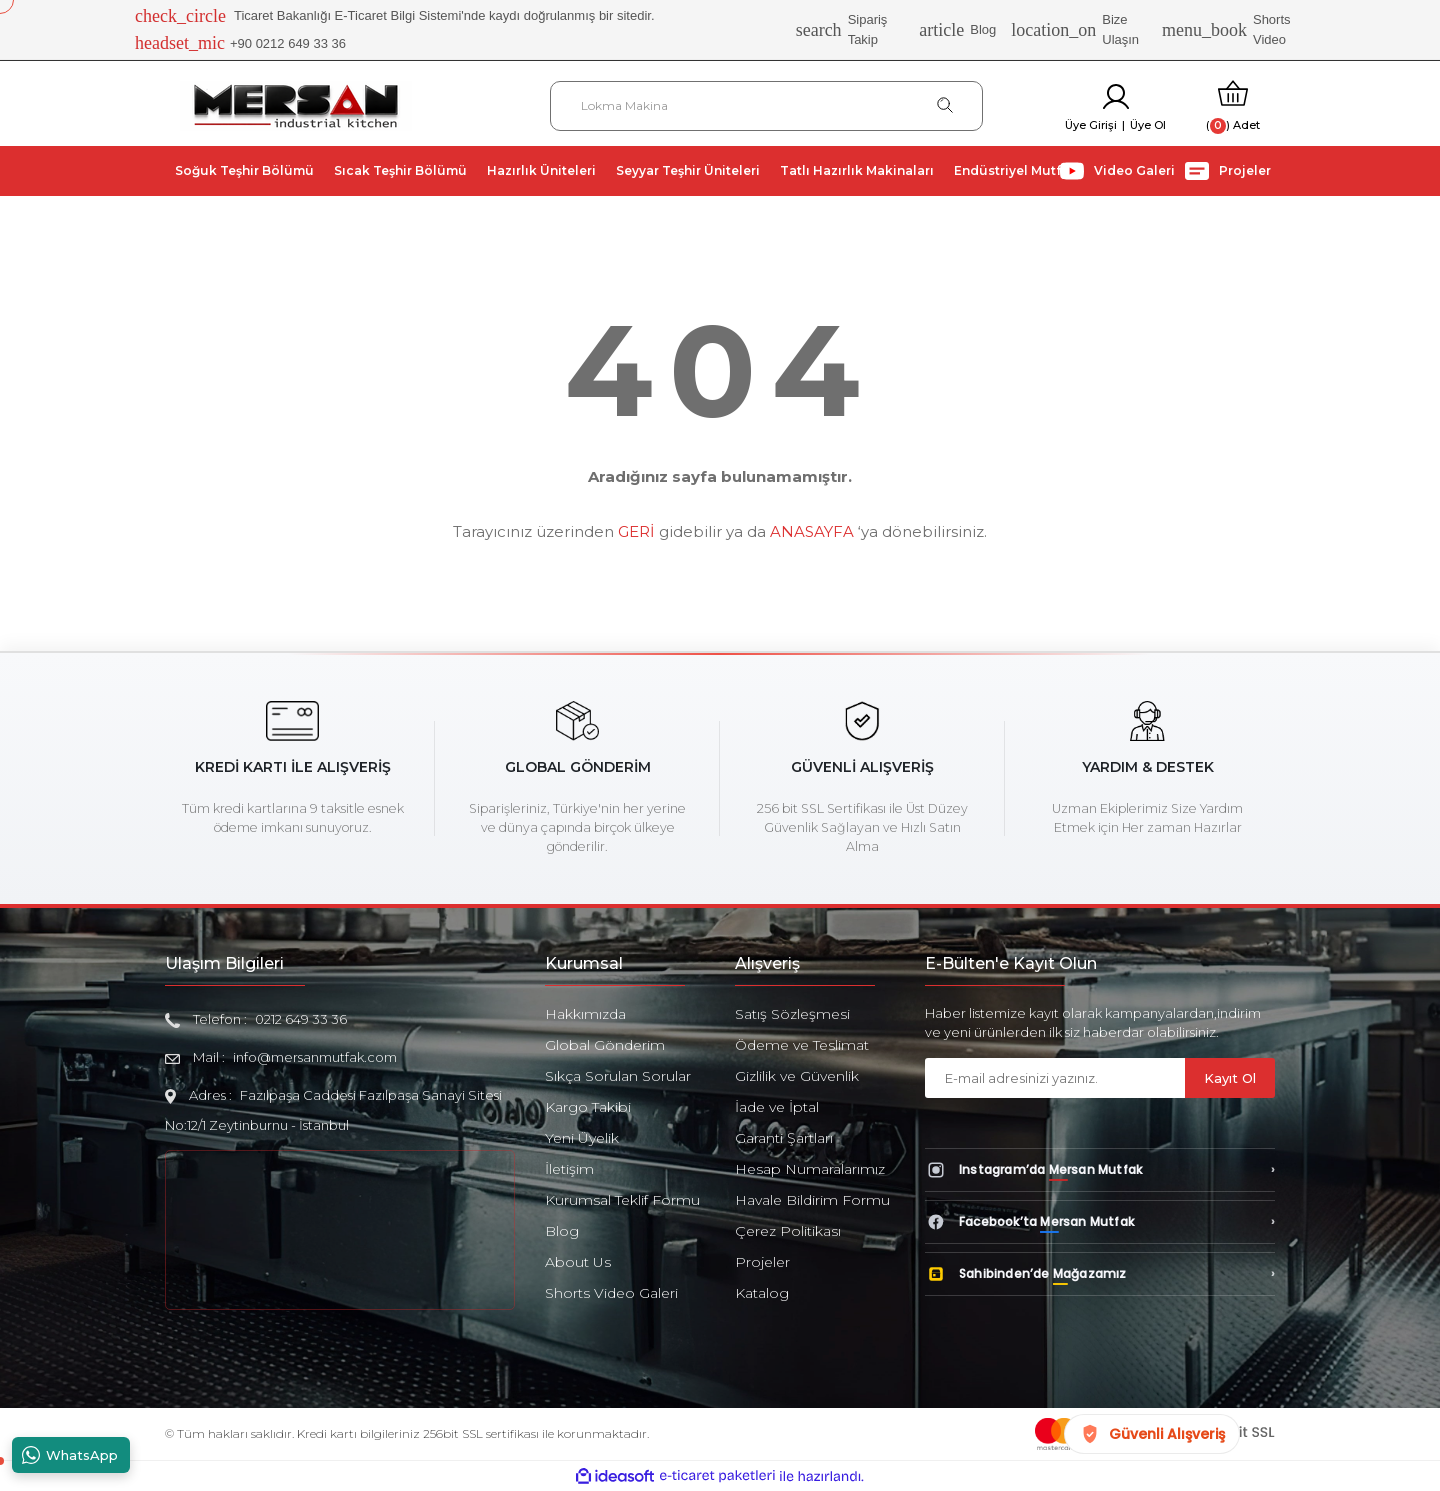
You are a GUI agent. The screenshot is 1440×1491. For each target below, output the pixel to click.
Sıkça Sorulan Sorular (618, 1076)
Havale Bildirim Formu (812, 1200)
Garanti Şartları (784, 1138)
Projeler (762, 1262)
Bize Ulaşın (1075, 29)
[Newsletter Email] (1055, 1078)
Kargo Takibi (588, 1107)
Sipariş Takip (842, 29)
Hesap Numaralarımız (810, 1169)
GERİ (636, 531)
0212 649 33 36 (301, 1019)
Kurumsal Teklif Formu (622, 1200)
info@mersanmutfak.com (315, 1057)
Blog (957, 30)
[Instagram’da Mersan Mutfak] (1100, 1170)
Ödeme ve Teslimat (802, 1045)
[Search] (766, 106)
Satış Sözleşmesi (792, 1014)
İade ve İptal (777, 1107)
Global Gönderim (605, 1045)
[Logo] (296, 104)
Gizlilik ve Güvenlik (797, 1076)
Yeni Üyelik (582, 1138)
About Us (578, 1262)
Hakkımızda (585, 1014)
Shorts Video (1226, 29)
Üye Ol (1148, 125)
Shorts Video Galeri (611, 1293)
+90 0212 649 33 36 (240, 44)
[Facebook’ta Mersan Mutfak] (1100, 1222)
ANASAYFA (812, 531)
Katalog (762, 1293)
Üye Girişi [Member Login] (1091, 125)
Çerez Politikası (788, 1231)
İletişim (569, 1169)
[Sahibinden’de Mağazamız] (1100, 1274)
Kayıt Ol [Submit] (1230, 1078)
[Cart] (1233, 105)
